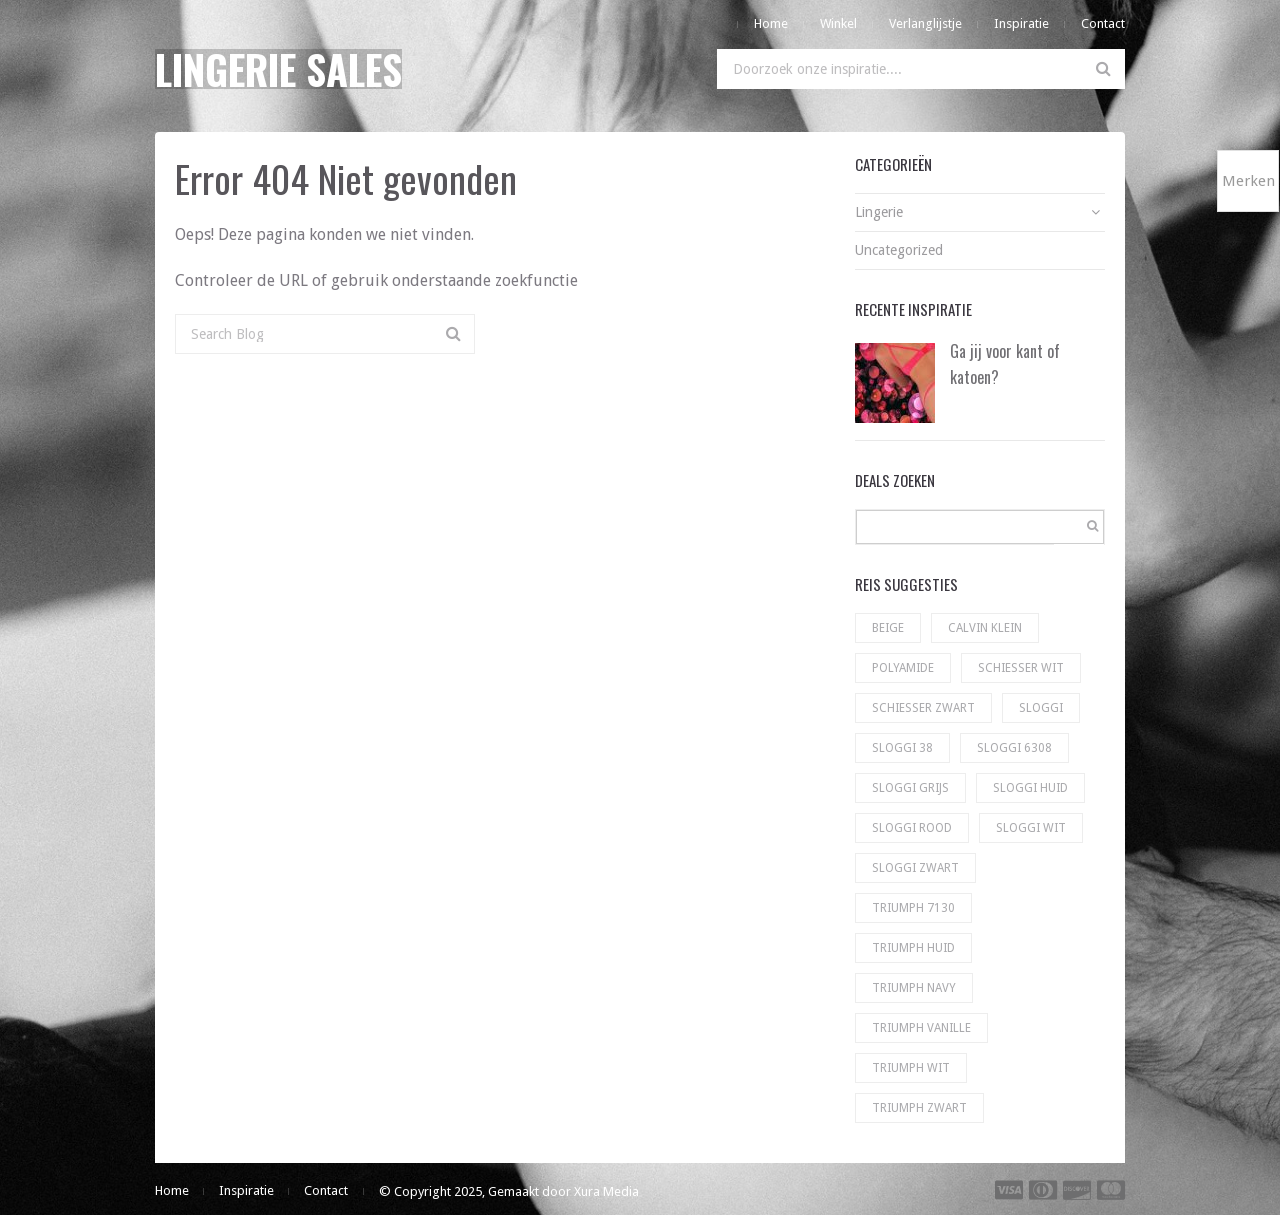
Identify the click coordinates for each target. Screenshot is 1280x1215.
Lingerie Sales (278, 69)
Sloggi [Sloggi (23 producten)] (1041, 708)
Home (771, 23)
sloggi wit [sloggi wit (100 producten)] (1031, 828)
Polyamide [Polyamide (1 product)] (903, 668)
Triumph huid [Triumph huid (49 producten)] (913, 948)
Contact (1103, 23)
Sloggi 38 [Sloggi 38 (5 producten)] (902, 748)
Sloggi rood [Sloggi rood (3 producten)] (912, 828)
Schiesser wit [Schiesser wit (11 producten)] (1021, 668)
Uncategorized (899, 250)
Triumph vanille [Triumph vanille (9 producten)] (921, 1028)
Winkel (838, 23)
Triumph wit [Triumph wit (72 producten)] (911, 1068)
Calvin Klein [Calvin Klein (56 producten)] (985, 628)
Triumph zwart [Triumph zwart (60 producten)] (919, 1108)
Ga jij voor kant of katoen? (1005, 364)
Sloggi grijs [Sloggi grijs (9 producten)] (910, 788)
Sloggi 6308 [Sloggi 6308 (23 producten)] (1014, 748)
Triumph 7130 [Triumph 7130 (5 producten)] (913, 908)
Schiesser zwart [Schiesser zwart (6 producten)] (923, 708)
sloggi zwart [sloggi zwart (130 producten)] (915, 868)
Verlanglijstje (925, 23)
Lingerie (879, 212)
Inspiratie (1021, 23)
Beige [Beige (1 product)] (888, 628)
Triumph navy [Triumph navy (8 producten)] (914, 988)
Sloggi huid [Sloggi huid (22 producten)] (1030, 788)
